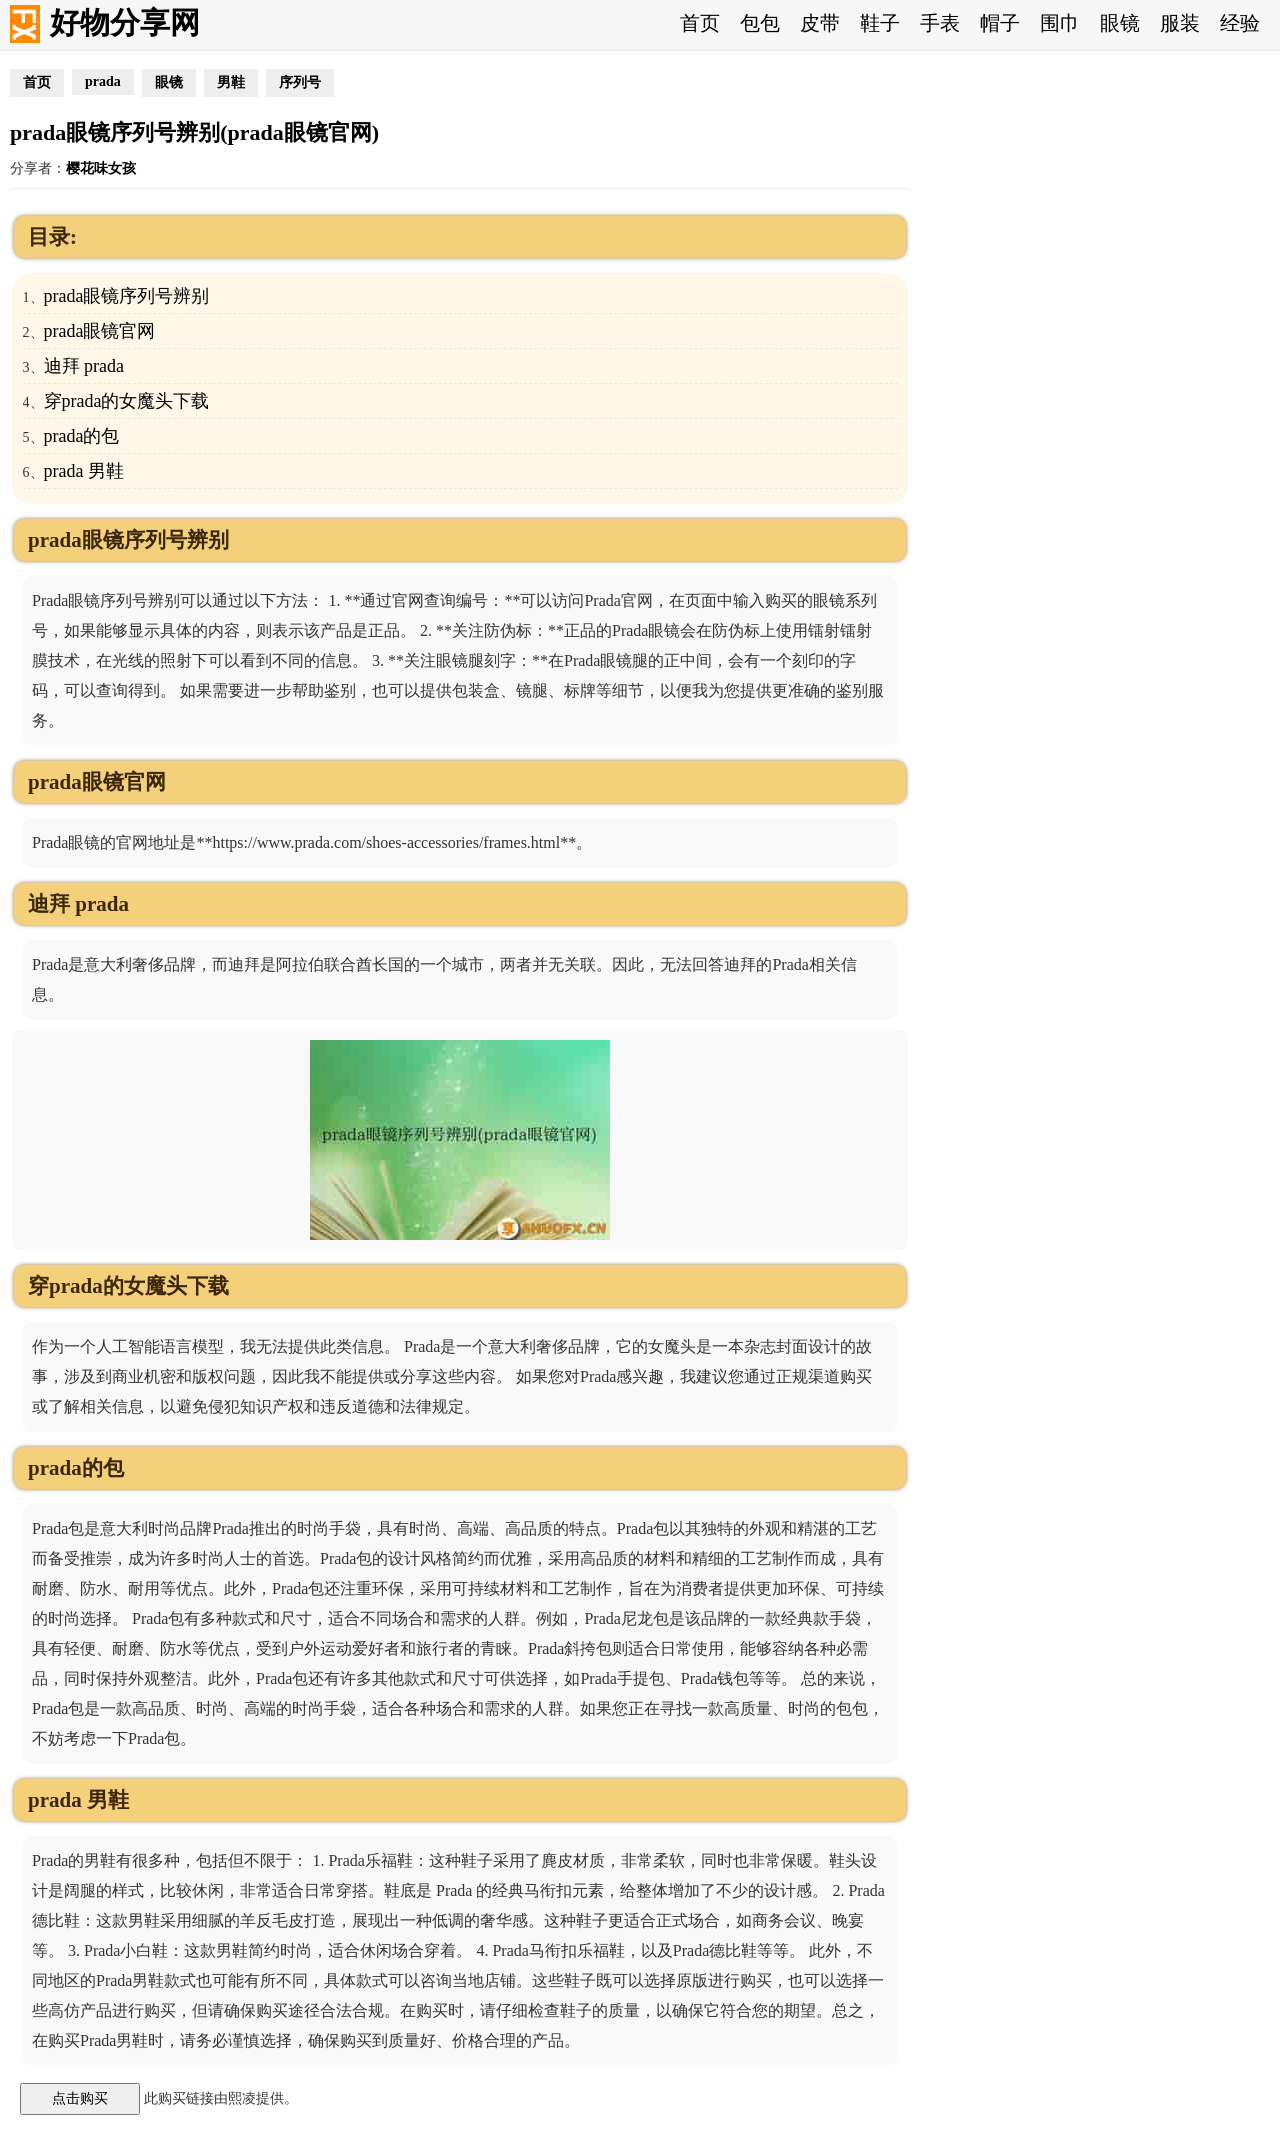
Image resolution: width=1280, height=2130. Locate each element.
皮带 (820, 23)
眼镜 (1120, 23)
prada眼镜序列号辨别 (127, 296)
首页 (700, 23)
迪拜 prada (84, 366)
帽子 (1000, 23)
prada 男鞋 (84, 471)
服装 (1180, 23)
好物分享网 (125, 22)
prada (103, 81)
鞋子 (880, 23)
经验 (1240, 23)
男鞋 (231, 82)
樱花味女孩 (101, 168)
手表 (940, 23)
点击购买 (80, 2098)
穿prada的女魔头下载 (127, 401)
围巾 (1060, 23)
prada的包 (82, 436)
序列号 (300, 82)
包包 (760, 23)
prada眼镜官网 (100, 331)
